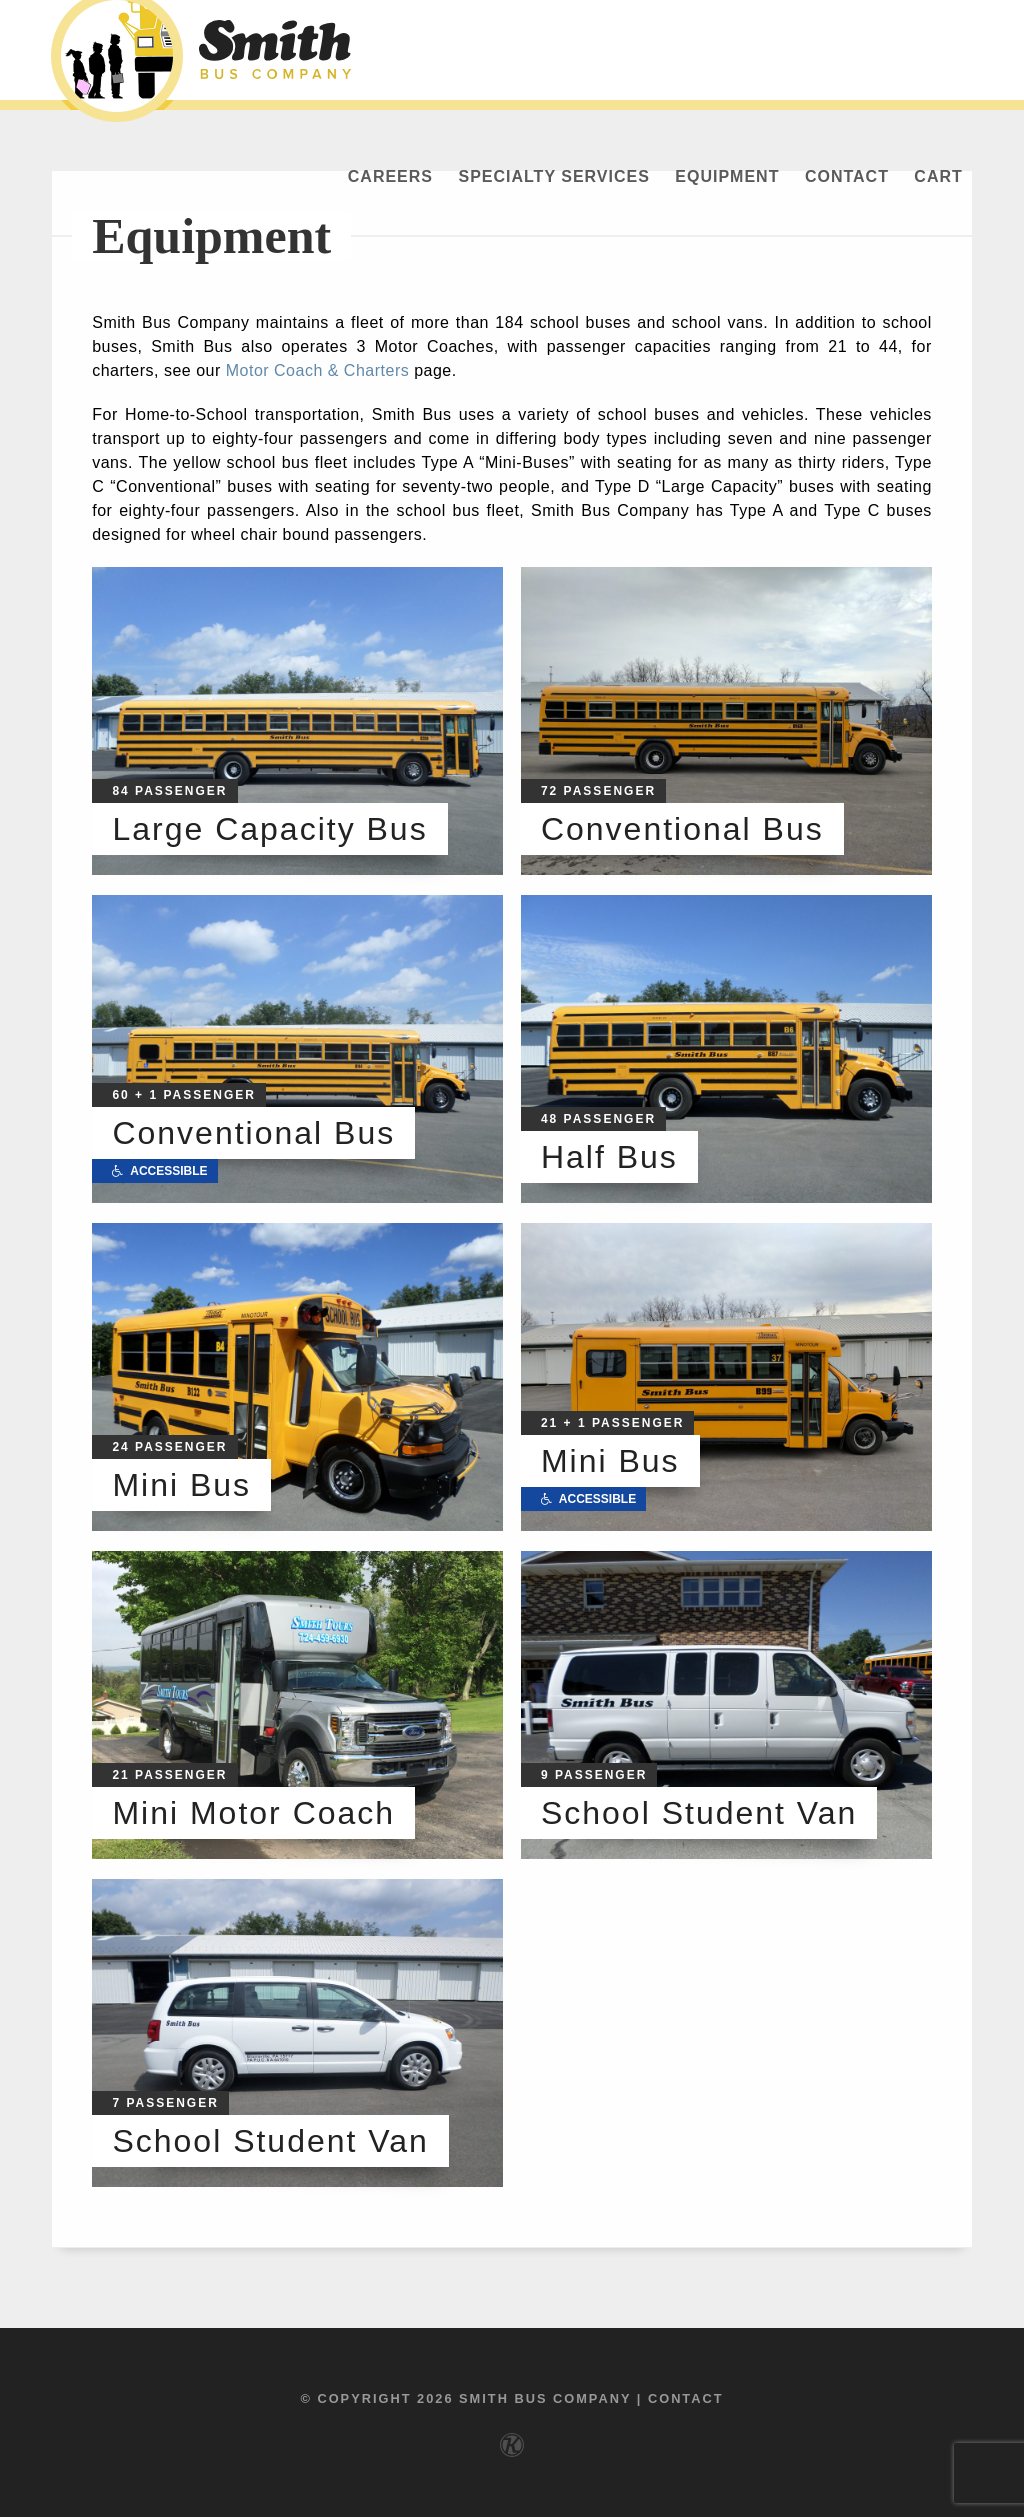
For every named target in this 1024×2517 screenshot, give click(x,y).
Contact (847, 177)
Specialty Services (553, 177)
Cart (938, 177)
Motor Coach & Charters (318, 370)
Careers (390, 177)
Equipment (727, 177)
